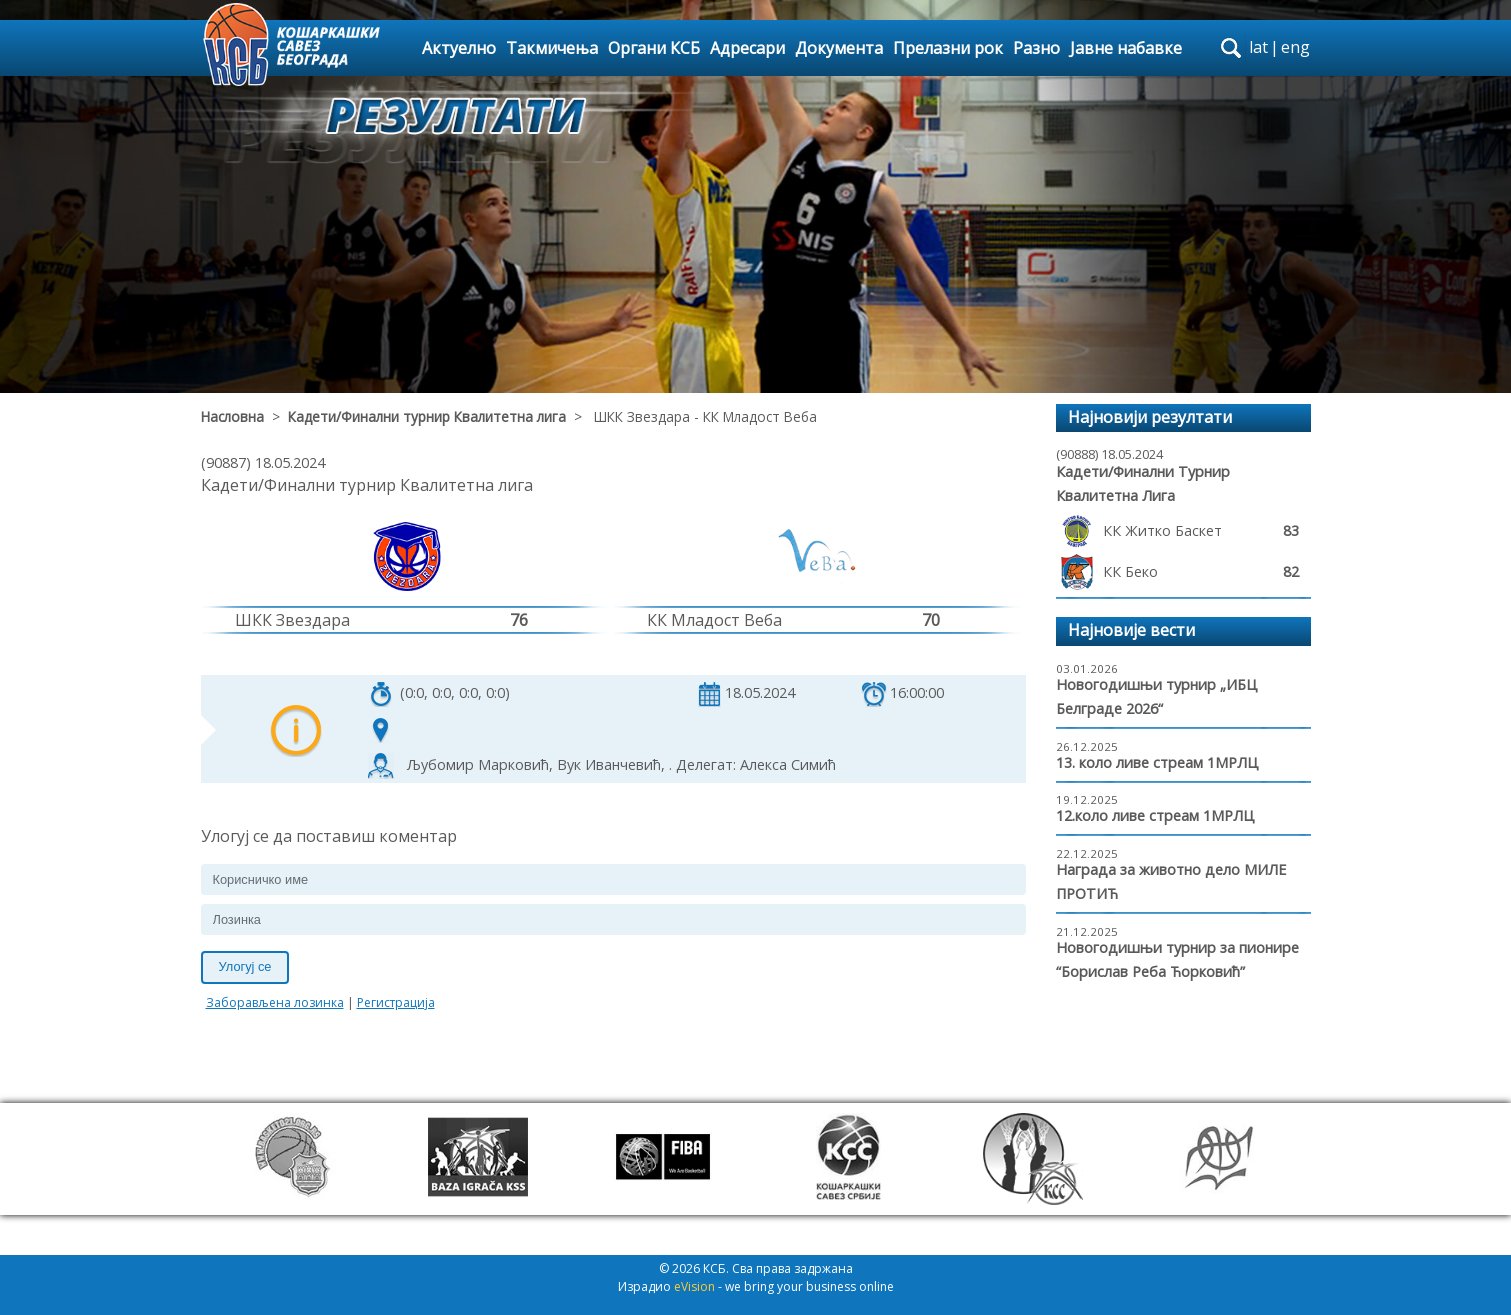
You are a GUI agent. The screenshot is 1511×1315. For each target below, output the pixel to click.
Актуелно (459, 48)
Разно (1036, 48)
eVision (694, 1286)
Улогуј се (245, 966)
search (1231, 48)
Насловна (232, 416)
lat (1258, 47)
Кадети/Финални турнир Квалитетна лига (427, 416)
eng (1295, 47)
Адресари (747, 48)
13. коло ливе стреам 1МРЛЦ (1157, 762)
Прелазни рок (948, 48)
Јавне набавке (1126, 48)
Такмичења (552, 48)
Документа (839, 48)
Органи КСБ (654, 48)
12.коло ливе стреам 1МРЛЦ (1155, 815)
